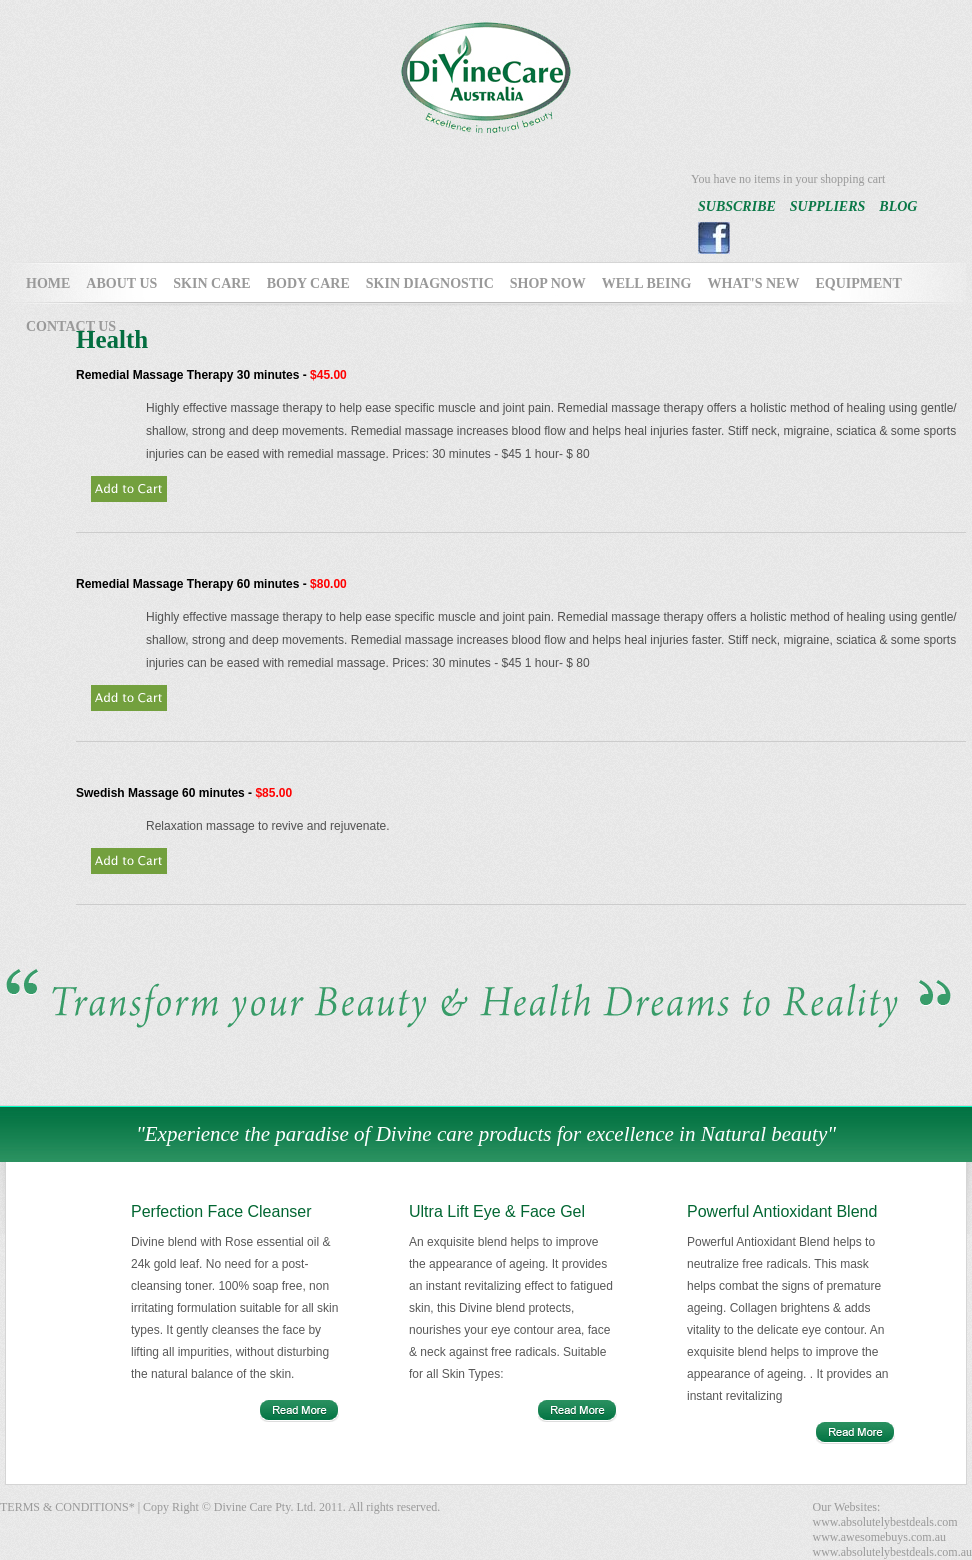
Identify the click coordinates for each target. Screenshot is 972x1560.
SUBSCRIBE (737, 206)
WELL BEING (647, 283)
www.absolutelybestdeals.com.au (892, 1552)
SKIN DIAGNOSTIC (430, 283)
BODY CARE (308, 283)
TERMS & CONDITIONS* (67, 1507)
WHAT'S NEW (754, 283)
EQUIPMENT (858, 283)
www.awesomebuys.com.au (879, 1537)
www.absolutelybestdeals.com (884, 1522)
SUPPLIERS (827, 206)
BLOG (898, 206)
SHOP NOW (548, 283)
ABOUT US (121, 283)
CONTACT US (71, 326)
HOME (48, 283)
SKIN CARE (211, 283)
